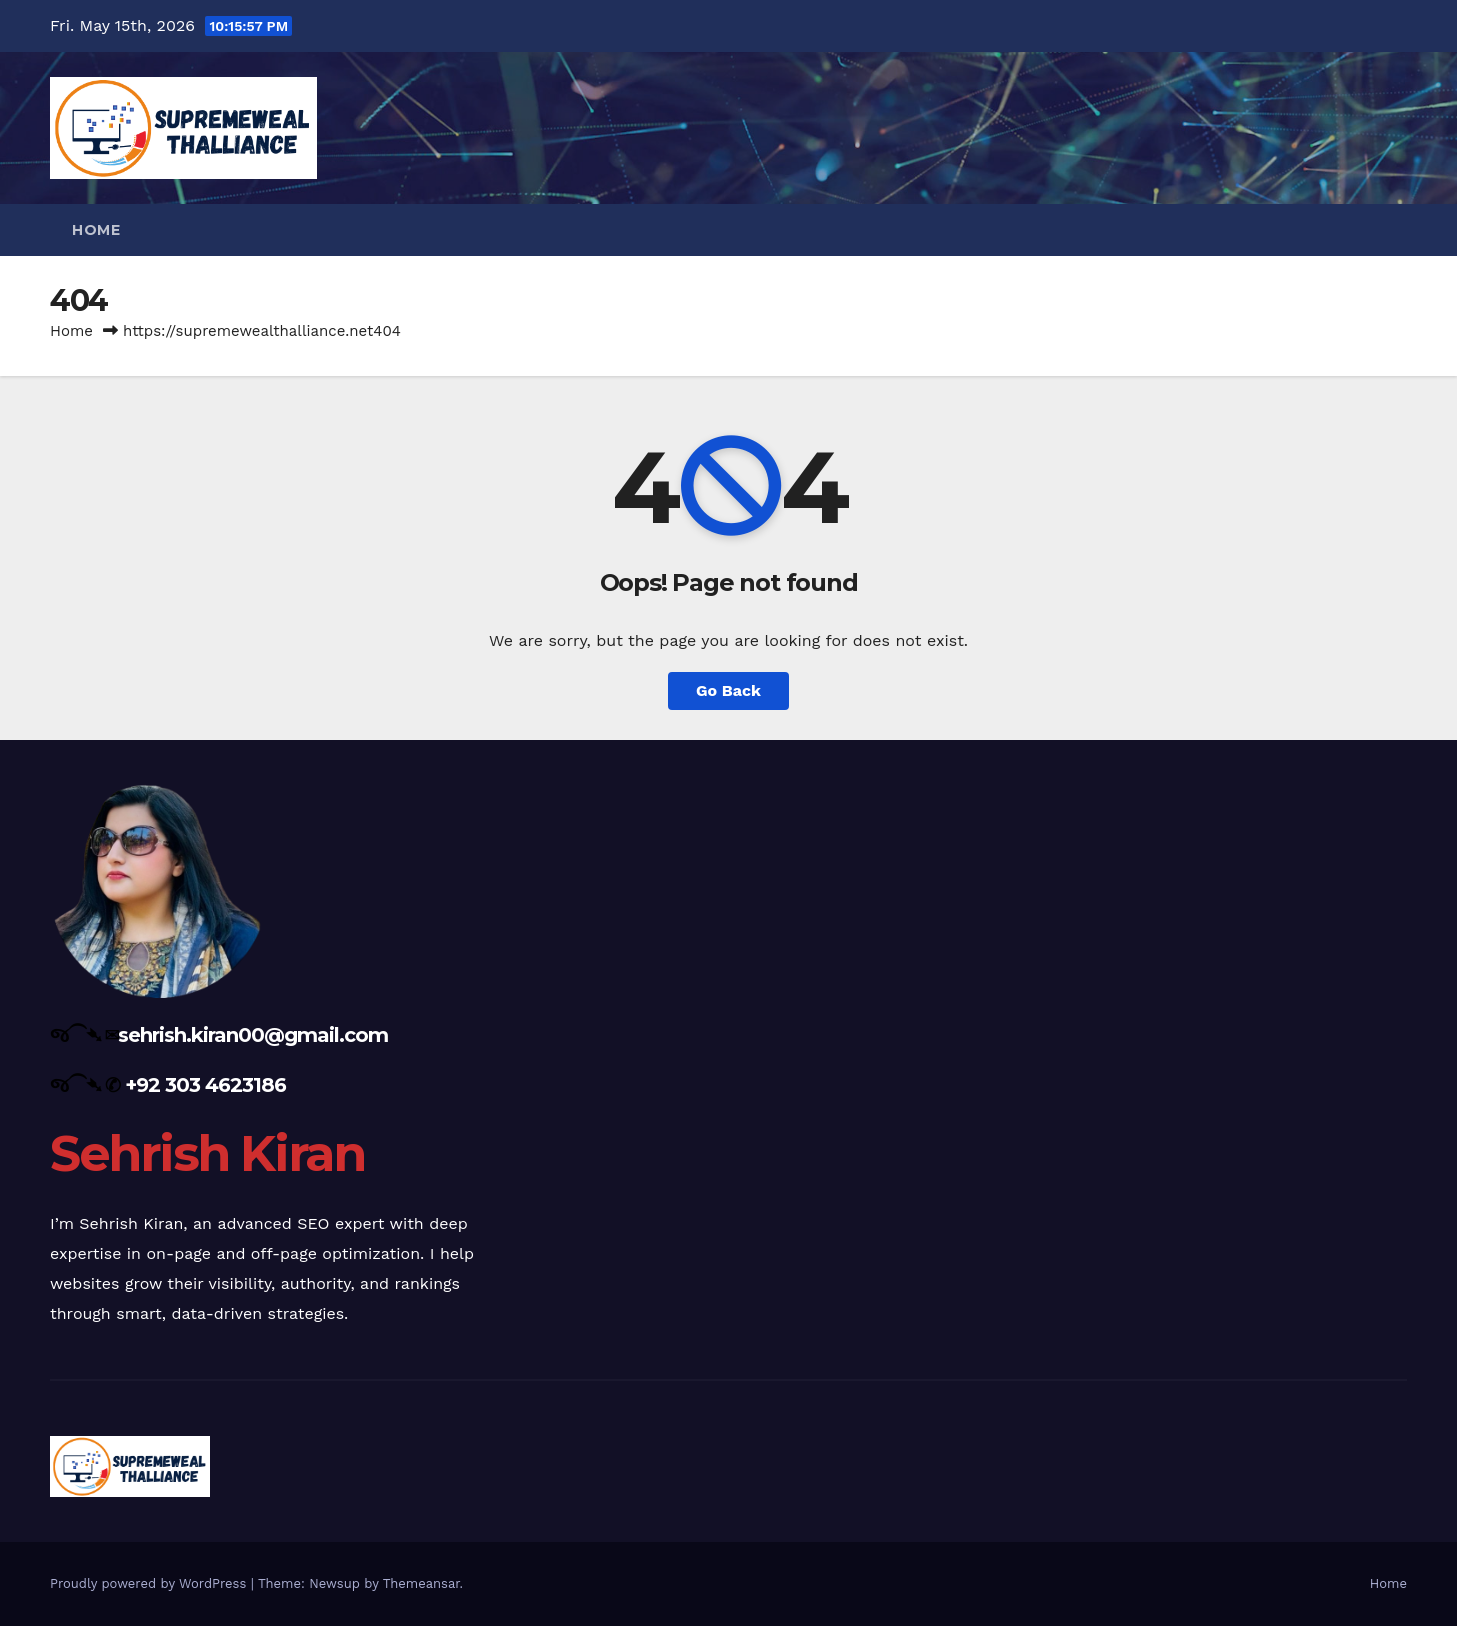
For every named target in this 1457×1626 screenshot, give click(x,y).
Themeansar (421, 1583)
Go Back (728, 690)
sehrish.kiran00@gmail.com (253, 1035)
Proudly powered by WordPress (150, 1583)
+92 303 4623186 (205, 1085)
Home (96, 230)
